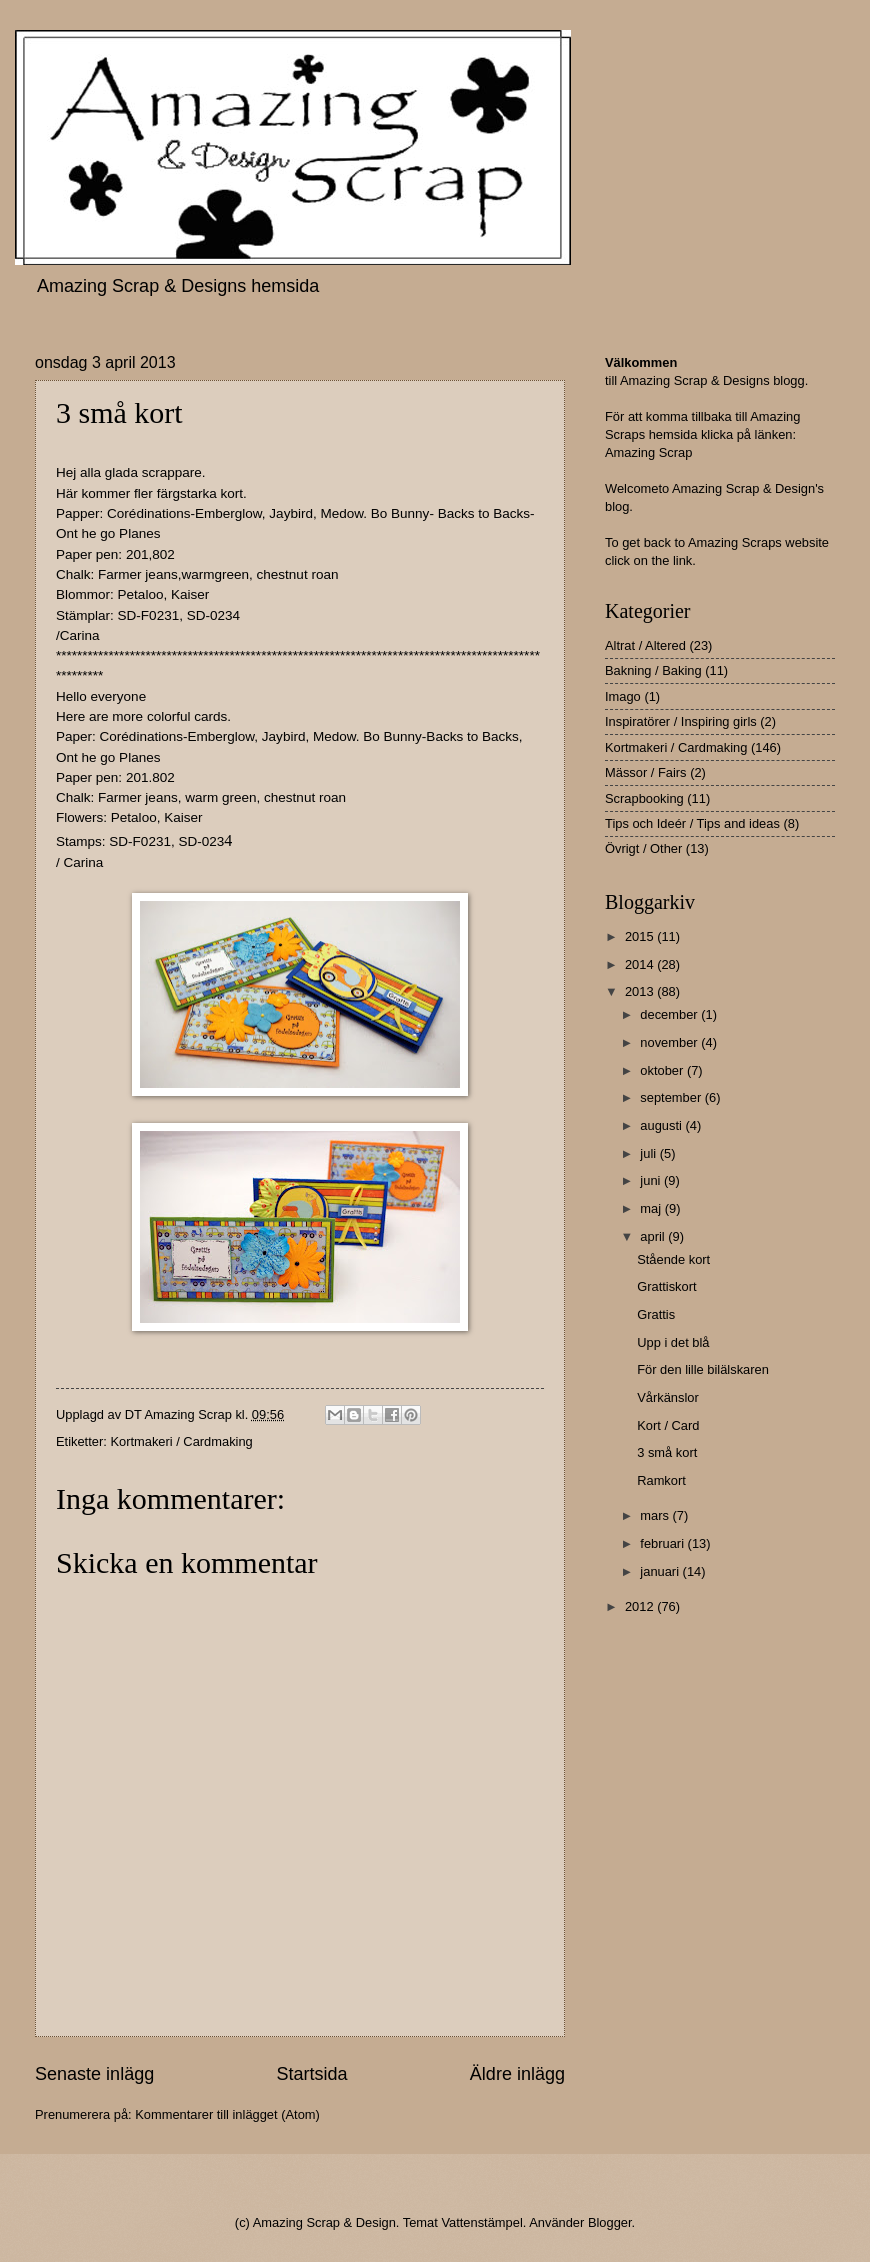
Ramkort (661, 1480)
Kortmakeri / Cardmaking (181, 1441)
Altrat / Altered (645, 645)
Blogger (610, 2222)
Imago (623, 696)
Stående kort (673, 1259)
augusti (662, 1125)
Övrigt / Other (643, 848)
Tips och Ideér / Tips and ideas (692, 823)
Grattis (656, 1314)
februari (663, 1543)
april (654, 1236)
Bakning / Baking (653, 670)
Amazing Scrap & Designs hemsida (178, 286)
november (670, 1042)
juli (649, 1153)
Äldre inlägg (517, 2074)
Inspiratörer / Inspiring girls (681, 721)
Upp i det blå (673, 1342)
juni (652, 1180)
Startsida (311, 2074)
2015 (641, 936)
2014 (641, 964)
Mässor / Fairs (646, 772)
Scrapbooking (644, 798)
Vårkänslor (668, 1397)
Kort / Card (668, 1425)
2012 (641, 1606)
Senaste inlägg (94, 2074)
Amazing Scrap (648, 452)
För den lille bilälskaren (703, 1369)
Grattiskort (666, 1286)
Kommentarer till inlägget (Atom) (227, 2114)
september (672, 1097)
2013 (641, 991)
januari (661, 1571)
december (670, 1014)
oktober (663, 1070)
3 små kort (667, 1452)
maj (652, 1208)
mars (656, 1515)
